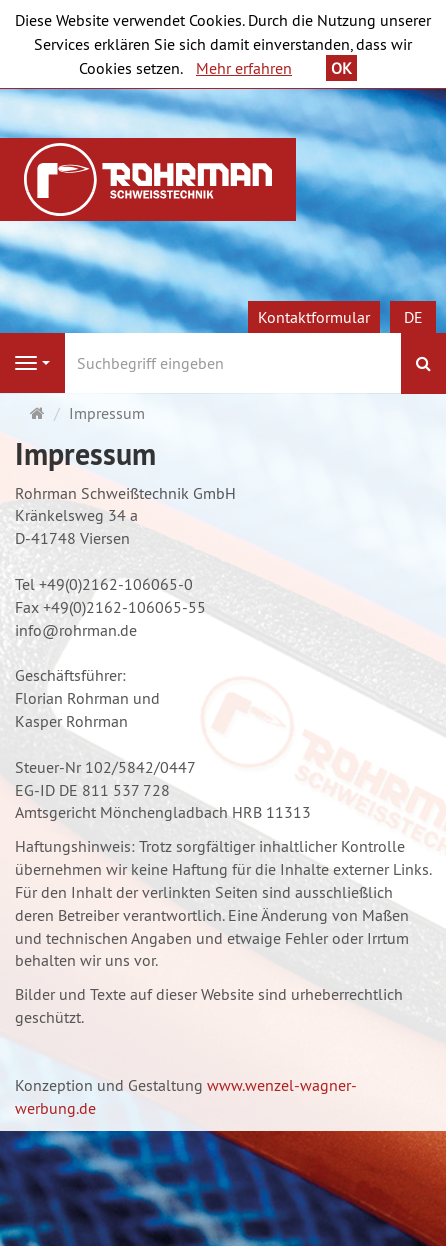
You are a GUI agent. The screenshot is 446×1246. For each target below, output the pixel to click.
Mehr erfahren (244, 68)
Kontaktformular (314, 317)
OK (341, 68)
